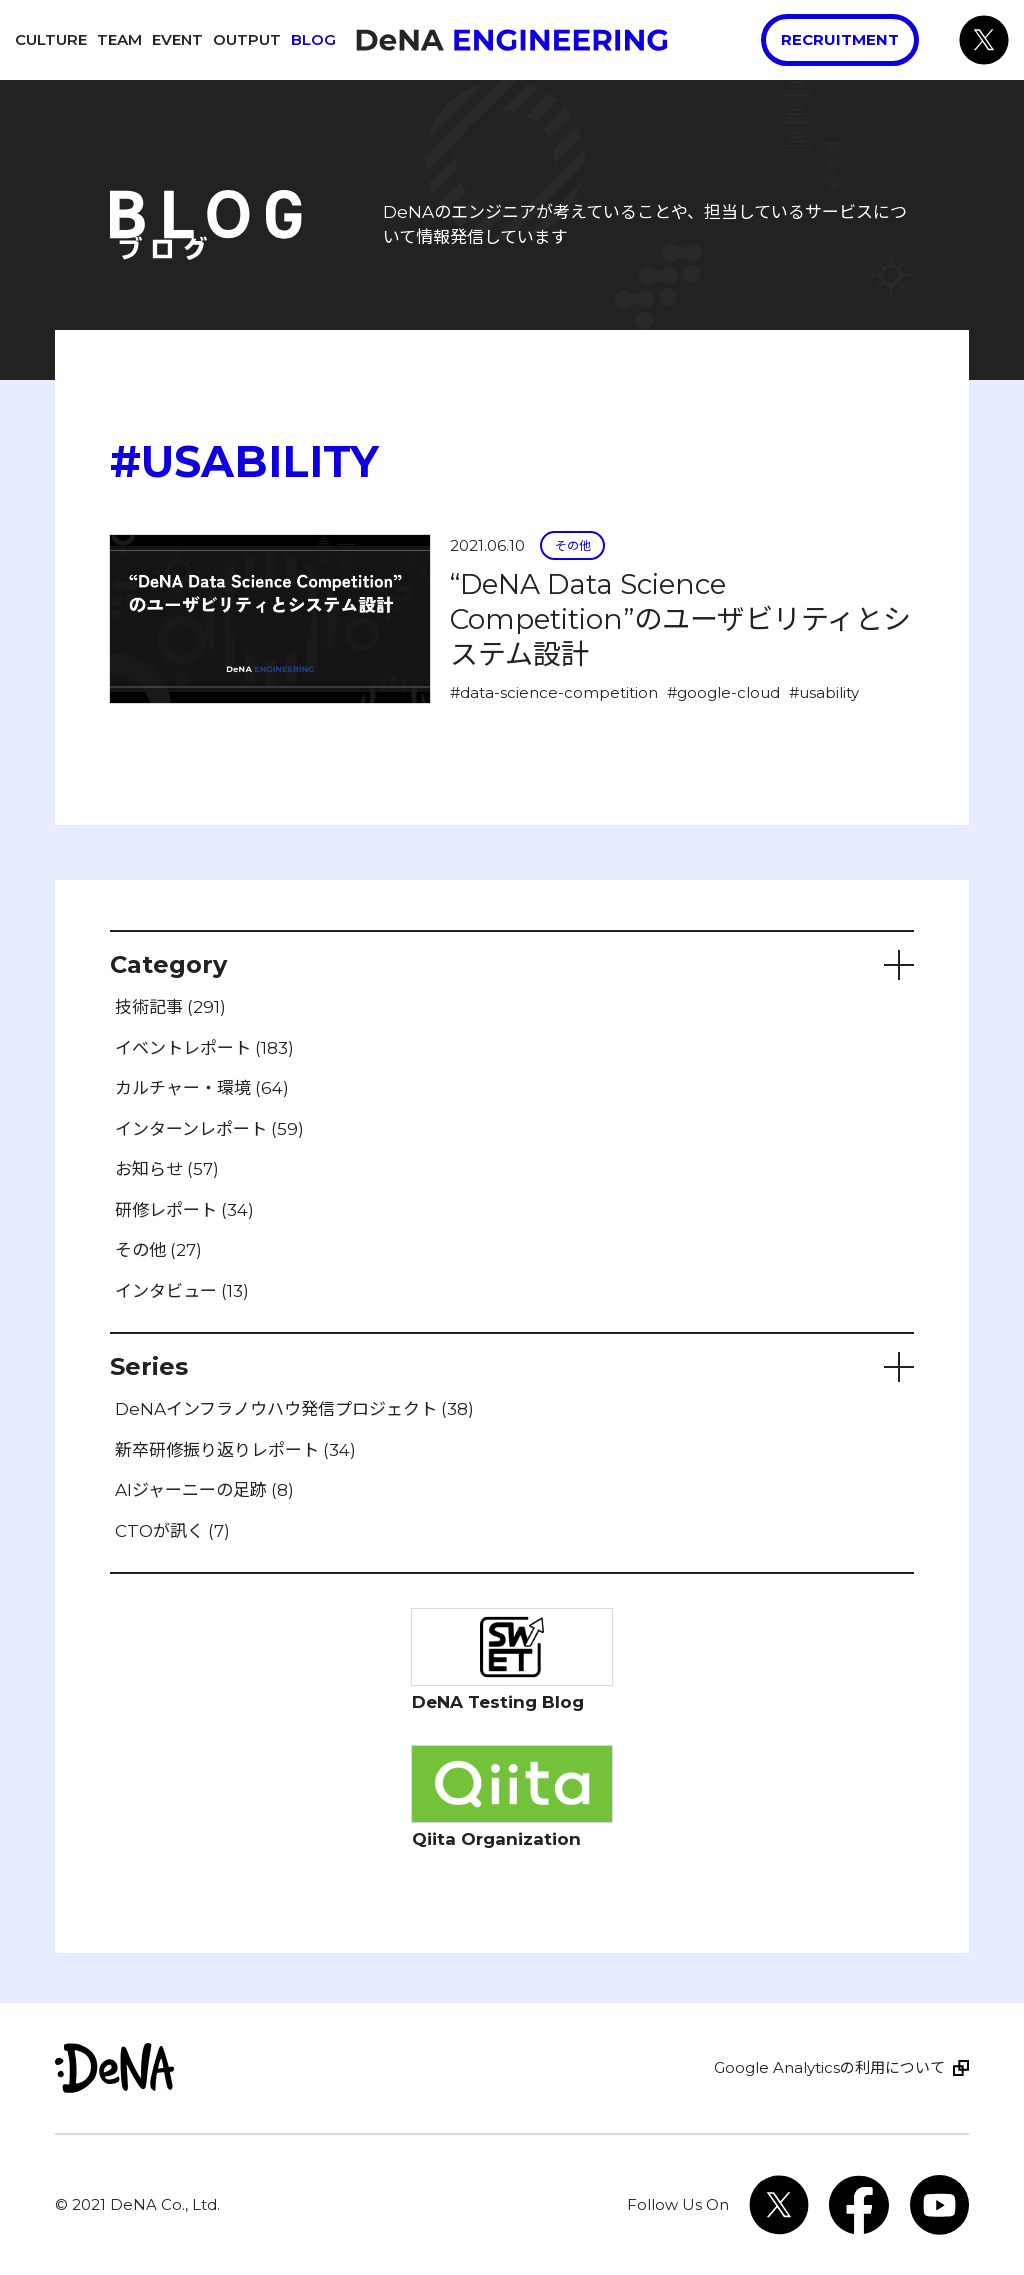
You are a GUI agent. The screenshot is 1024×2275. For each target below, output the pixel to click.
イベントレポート (204, 1048)
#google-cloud (723, 692)
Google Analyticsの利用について (829, 2067)
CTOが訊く (172, 1531)
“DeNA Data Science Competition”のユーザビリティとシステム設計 (680, 619)
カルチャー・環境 (202, 1088)
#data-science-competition (554, 692)
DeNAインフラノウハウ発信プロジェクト (294, 1409)
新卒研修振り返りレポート (235, 1450)
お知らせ (167, 1169)
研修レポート (184, 1210)
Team (119, 39)
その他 (573, 545)
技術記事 (170, 1007)
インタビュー (182, 1291)
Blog (313, 39)
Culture (51, 39)
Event (177, 39)
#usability (824, 692)
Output (247, 39)
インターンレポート (209, 1129)
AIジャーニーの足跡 (204, 1490)
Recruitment (840, 39)
